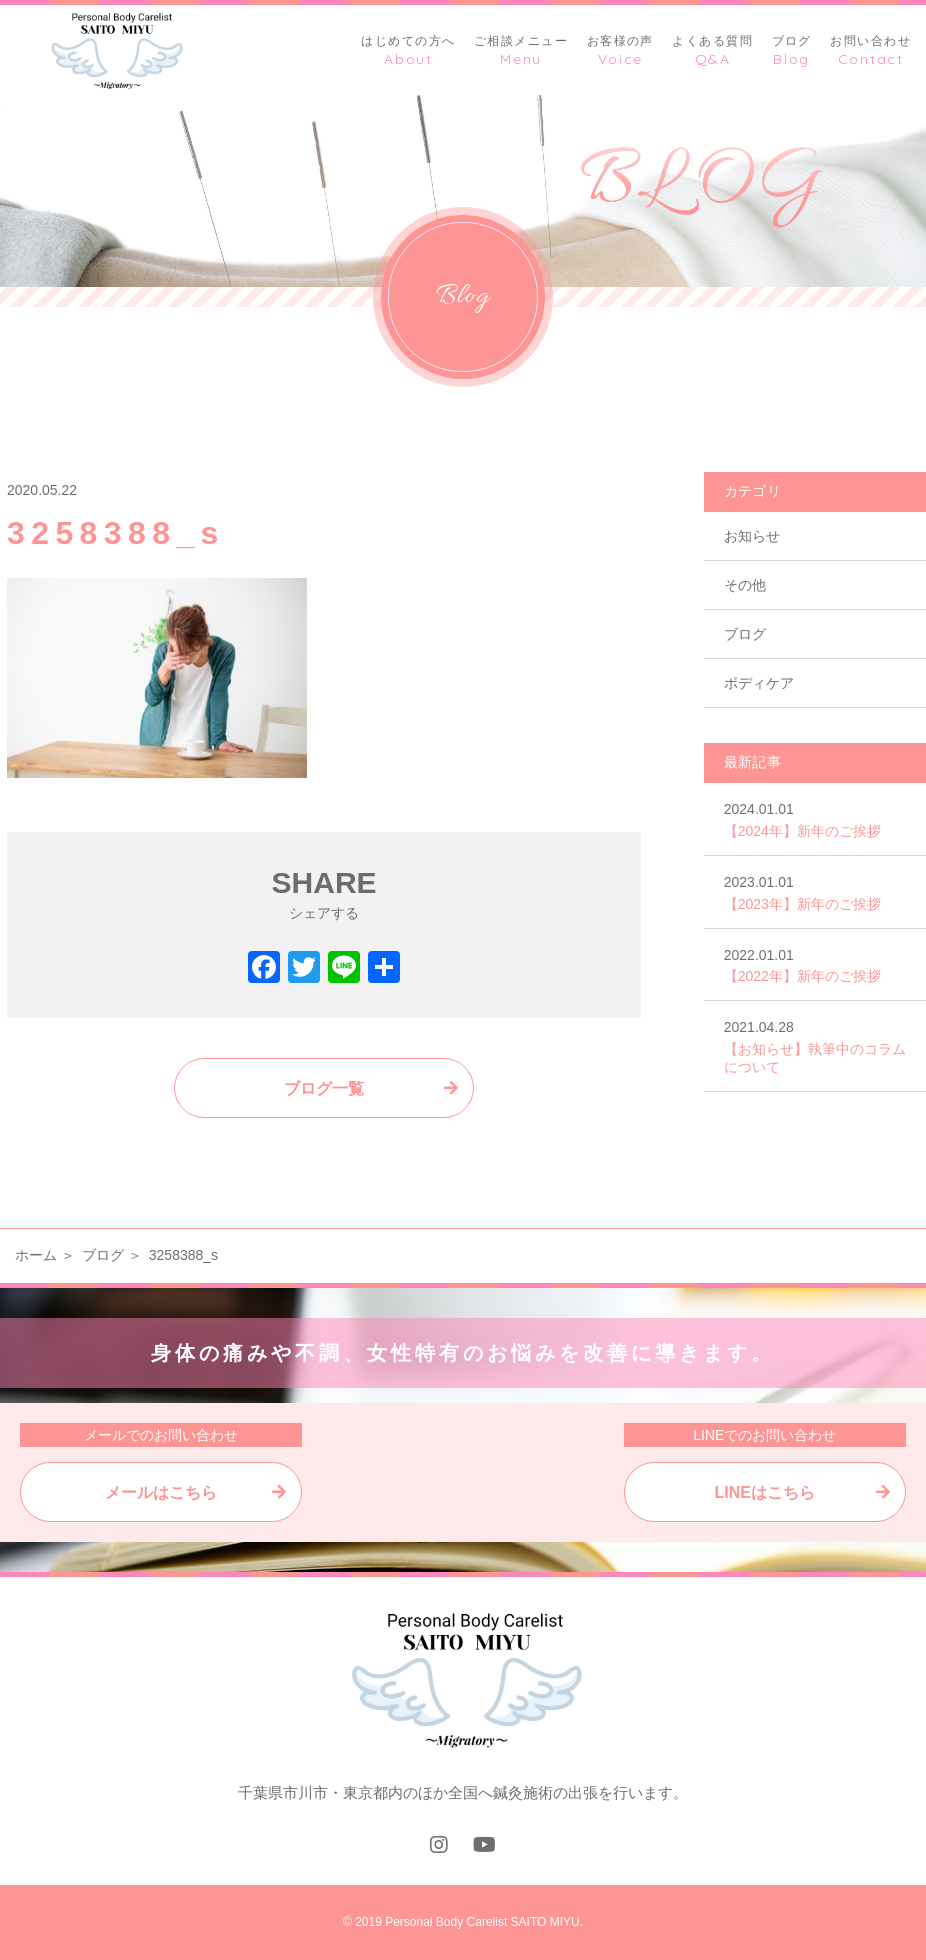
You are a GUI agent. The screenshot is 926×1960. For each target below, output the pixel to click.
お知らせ (752, 536)
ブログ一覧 (324, 1088)
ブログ (745, 634)
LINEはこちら (765, 1492)
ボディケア (759, 683)
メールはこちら (161, 1492)
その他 (745, 585)
